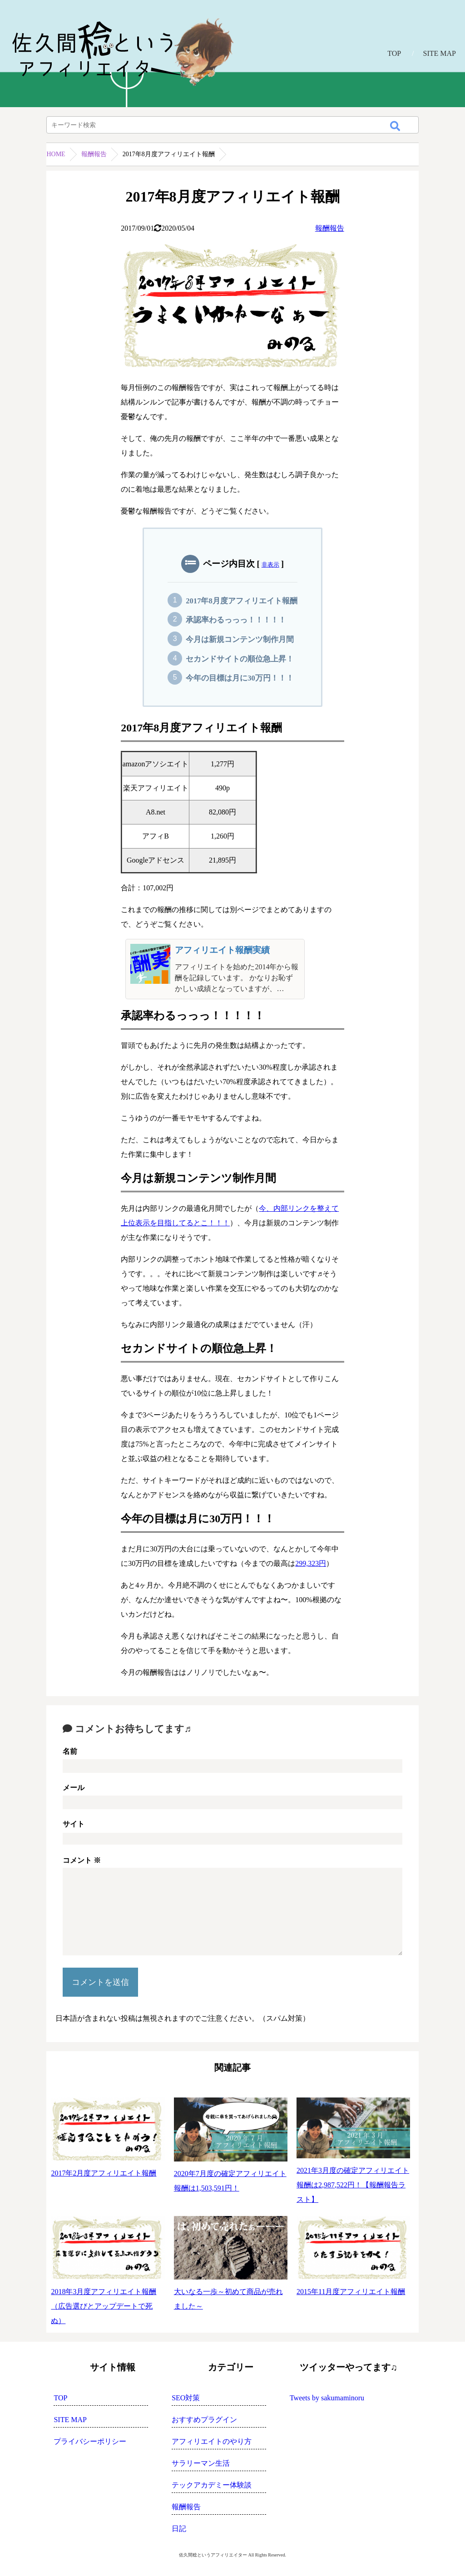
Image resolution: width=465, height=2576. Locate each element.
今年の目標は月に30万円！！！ (240, 678)
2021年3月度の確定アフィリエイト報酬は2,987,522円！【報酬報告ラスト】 (353, 2184)
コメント (82, 1860)
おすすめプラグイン (204, 2419)
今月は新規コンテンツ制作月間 (240, 639)
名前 (70, 1751)
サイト (73, 1824)
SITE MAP (439, 53)
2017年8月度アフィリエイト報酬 (241, 601)
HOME (55, 154)
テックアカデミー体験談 (212, 2485)
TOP (394, 53)
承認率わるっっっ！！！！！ (236, 620)
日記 (179, 2528)
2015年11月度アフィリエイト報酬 (351, 2291)
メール (73, 1787)
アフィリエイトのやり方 (212, 2441)
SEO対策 (186, 2398)
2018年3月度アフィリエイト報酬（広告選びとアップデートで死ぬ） (103, 2306)
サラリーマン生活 (201, 2463)
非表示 (270, 564)
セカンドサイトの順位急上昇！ (240, 659)
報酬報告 (94, 154)
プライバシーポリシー (90, 2441)
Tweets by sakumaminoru (327, 2398)
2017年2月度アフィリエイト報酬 (103, 2173)
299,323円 (310, 1563)
